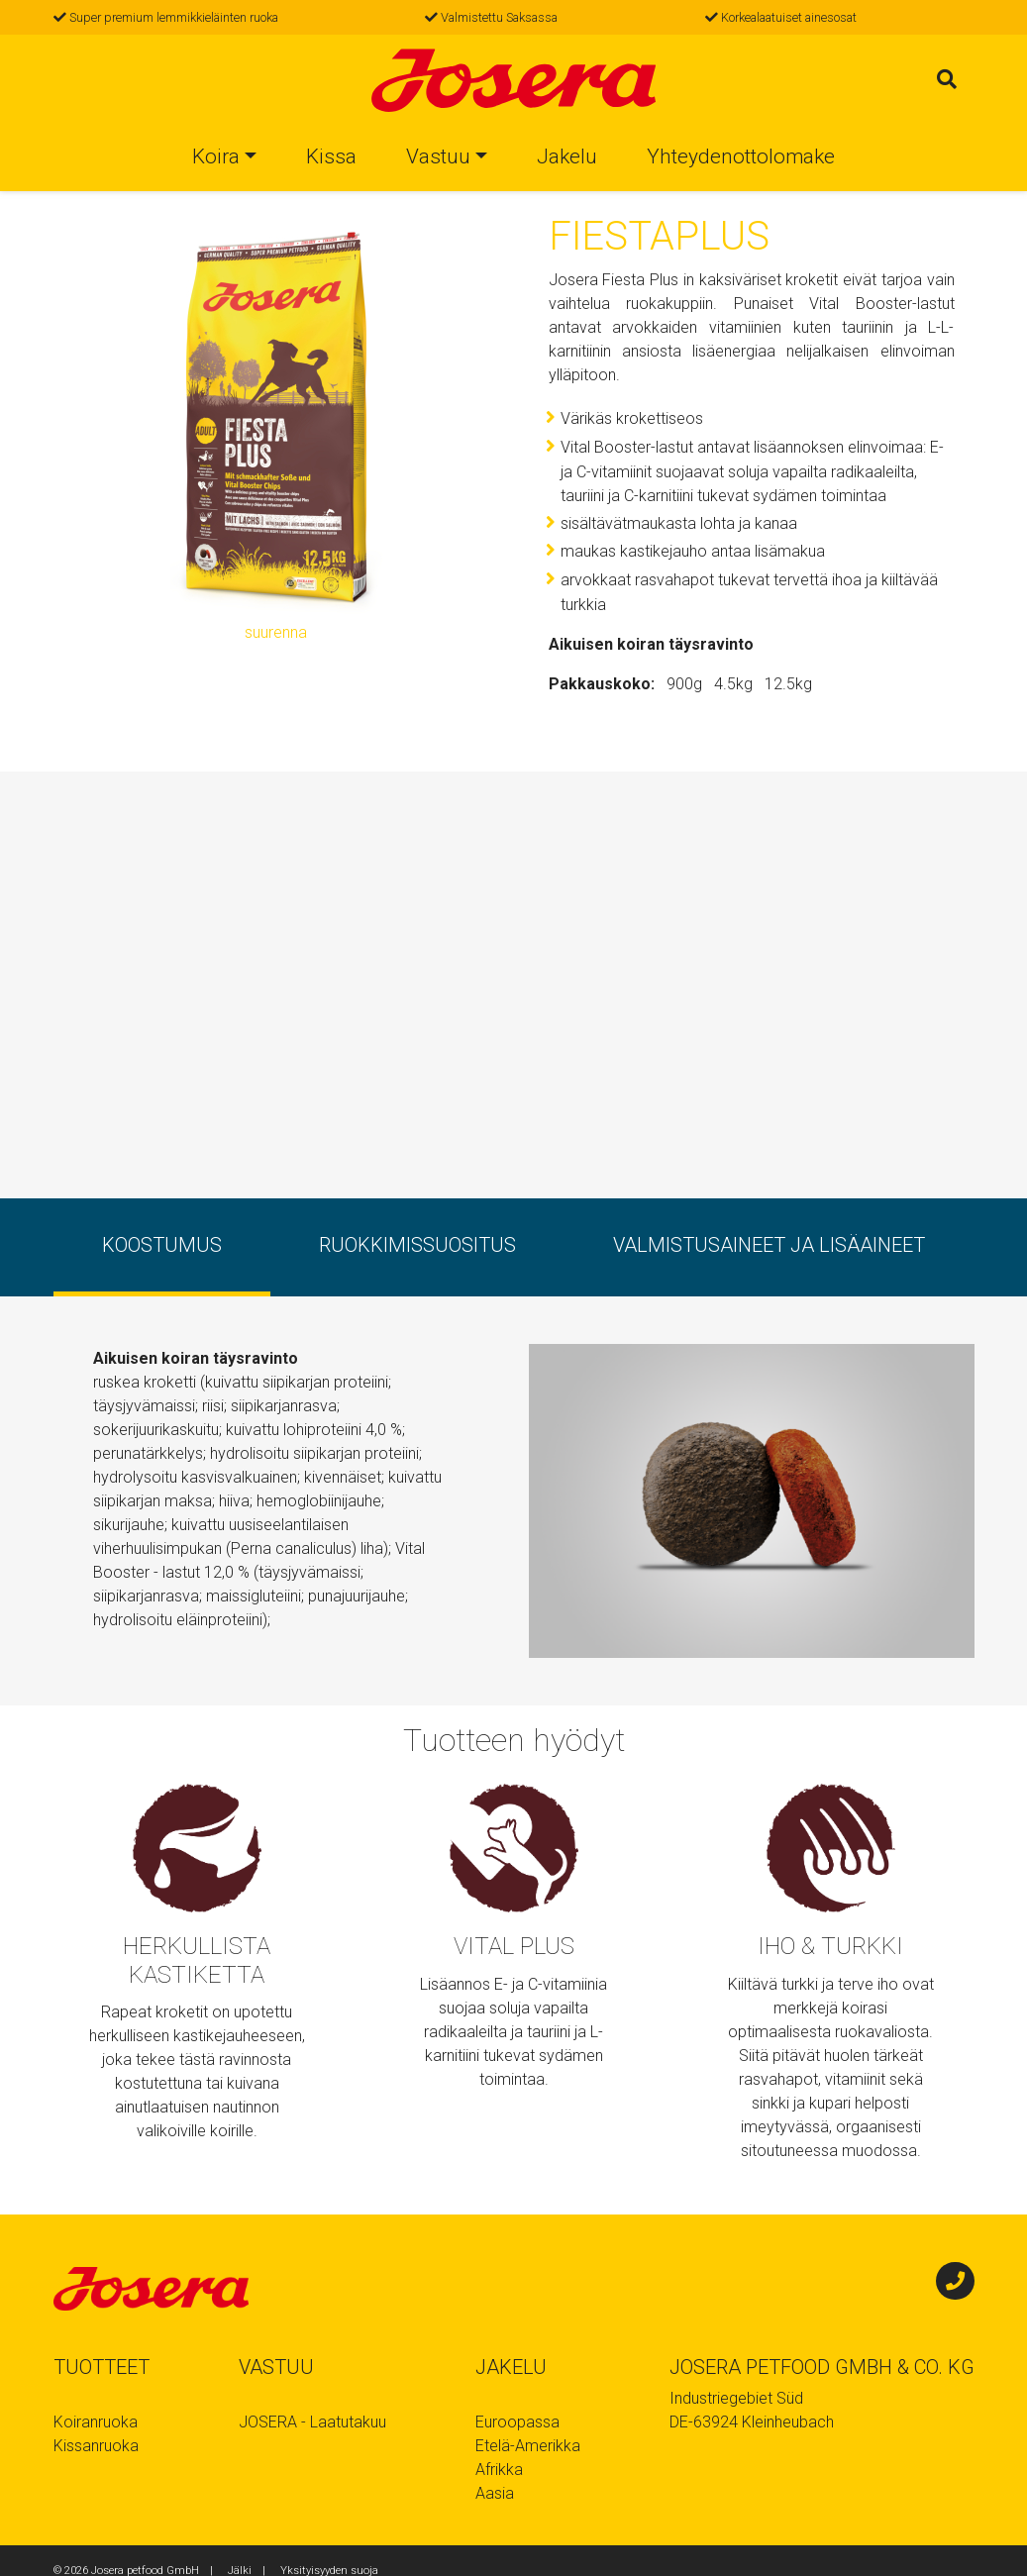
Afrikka (499, 2469)
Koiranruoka (95, 2422)
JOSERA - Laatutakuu (312, 2422)
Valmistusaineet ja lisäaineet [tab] (769, 1245)
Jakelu (567, 159)
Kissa (331, 159)
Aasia (494, 2493)
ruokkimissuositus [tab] (417, 1245)
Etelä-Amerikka (527, 2445)
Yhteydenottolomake (741, 159)
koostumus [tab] (162, 1245)
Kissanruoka (96, 2445)
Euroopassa (517, 2422)
